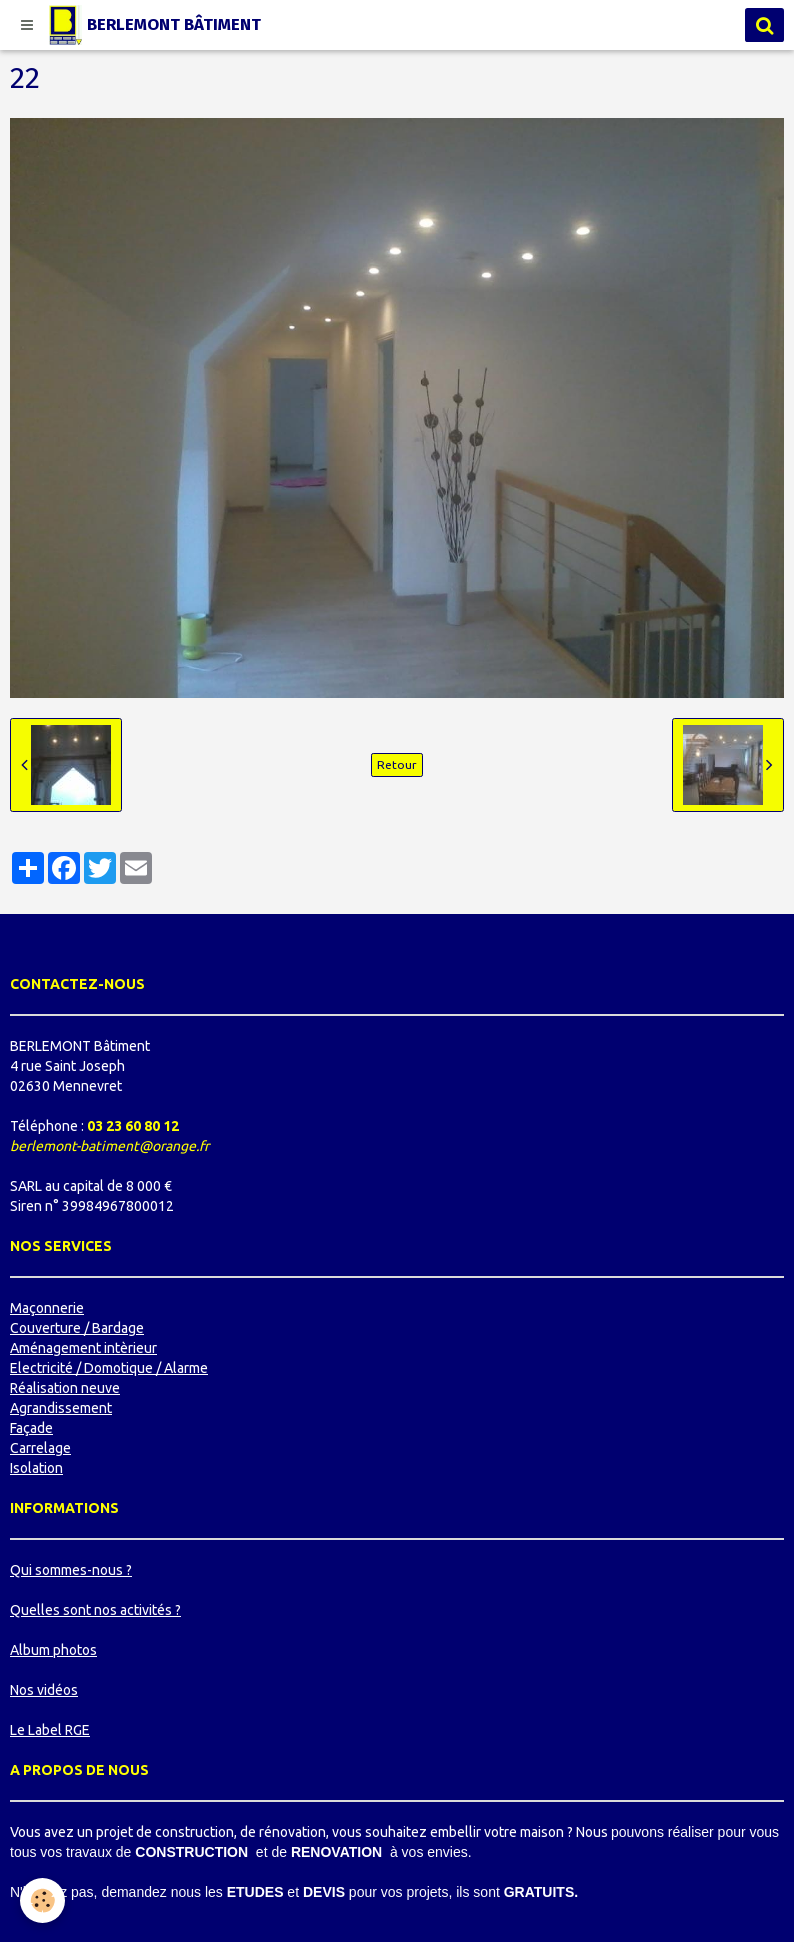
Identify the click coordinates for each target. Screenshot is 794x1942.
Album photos (53, 1650)
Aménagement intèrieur (83, 1348)
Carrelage (40, 1448)
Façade (31, 1428)
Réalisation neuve (65, 1388)
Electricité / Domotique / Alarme (109, 1368)
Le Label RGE (50, 1730)
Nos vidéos (44, 1690)
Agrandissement (61, 1408)
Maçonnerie (47, 1308)
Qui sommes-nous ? (71, 1570)
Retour (397, 764)
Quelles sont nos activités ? (95, 1610)
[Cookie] (42, 1900)
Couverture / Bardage (77, 1328)
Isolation (36, 1468)
